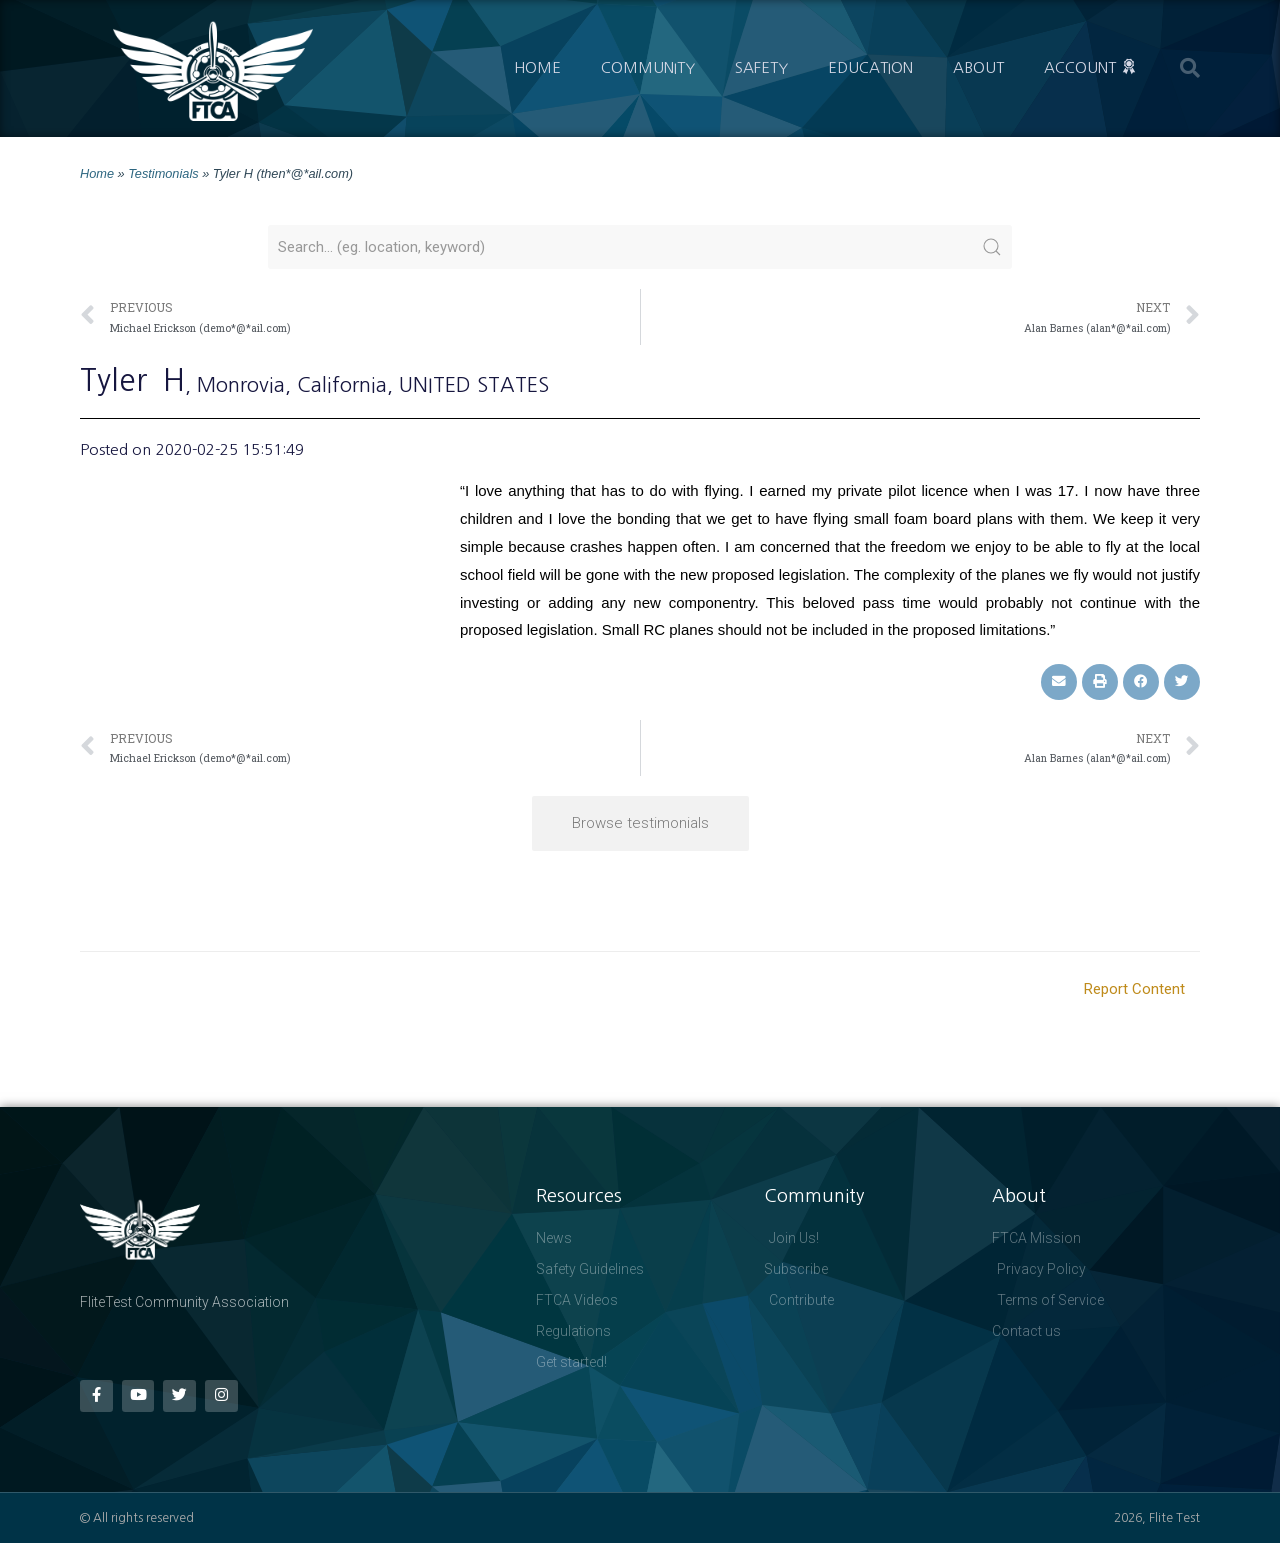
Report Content (1134, 989)
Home (537, 67)
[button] (1190, 68)
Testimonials (163, 173)
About (978, 67)
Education (870, 67)
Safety (761, 67)
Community (648, 67)
